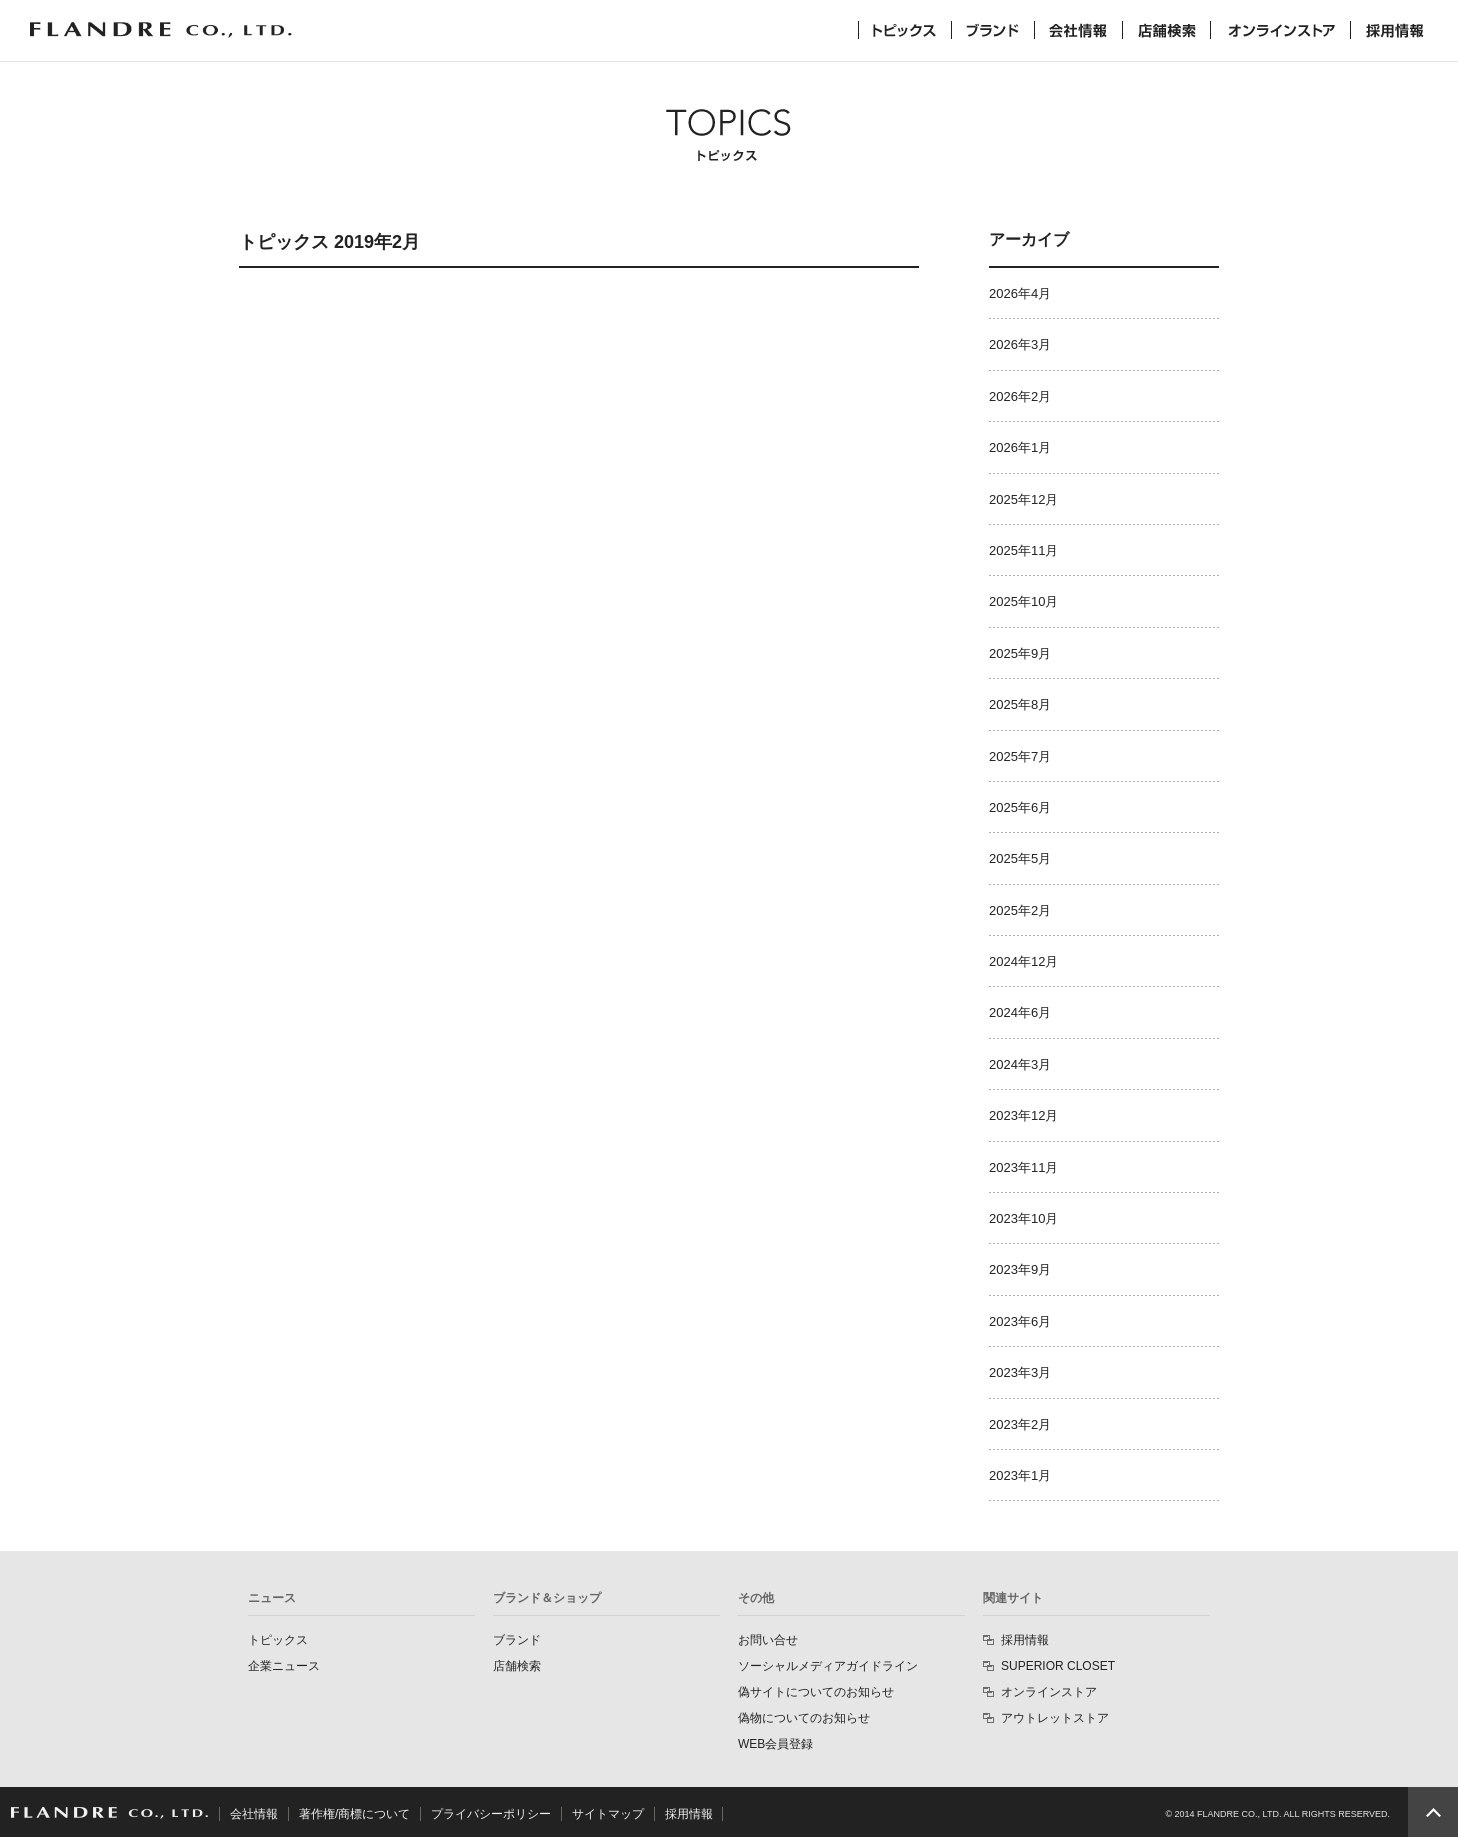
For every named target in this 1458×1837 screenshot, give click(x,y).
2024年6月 (1020, 1012)
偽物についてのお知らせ (804, 1718)
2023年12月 (1023, 1115)
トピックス (905, 30)
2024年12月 (1023, 961)
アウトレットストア (1055, 1718)
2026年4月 (1020, 293)
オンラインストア (1280, 30)
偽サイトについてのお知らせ (816, 1692)
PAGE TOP (1433, 1812)
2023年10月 (1023, 1218)
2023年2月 (1020, 1424)
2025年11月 (1023, 550)
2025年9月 (1020, 653)
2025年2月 (1020, 910)
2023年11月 (1023, 1167)
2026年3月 (1020, 344)
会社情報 (1078, 30)
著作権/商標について (354, 1814)
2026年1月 (1020, 447)
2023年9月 (1020, 1269)
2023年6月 (1020, 1321)
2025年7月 (1020, 756)
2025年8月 (1020, 704)
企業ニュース (284, 1666)
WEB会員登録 (775, 1744)
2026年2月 (1020, 396)
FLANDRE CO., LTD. (110, 1813)
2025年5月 (1020, 858)
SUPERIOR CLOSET (1058, 1666)
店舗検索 (1166, 30)
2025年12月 (1023, 499)
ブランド (993, 30)
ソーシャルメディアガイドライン (828, 1666)
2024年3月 (1020, 1064)
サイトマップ (608, 1814)
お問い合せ (768, 1640)
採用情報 (1395, 30)
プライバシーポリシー (491, 1814)
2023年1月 (1020, 1475)
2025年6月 (1020, 807)
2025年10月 (1023, 601)
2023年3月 (1020, 1372)
